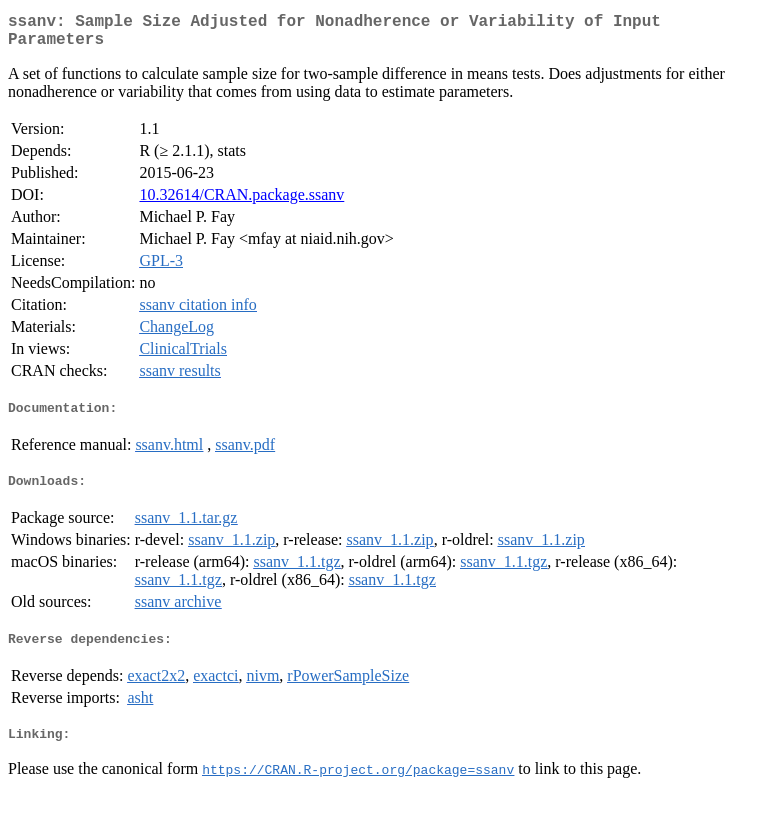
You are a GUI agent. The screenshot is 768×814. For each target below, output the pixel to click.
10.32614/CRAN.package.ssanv (241, 202)
